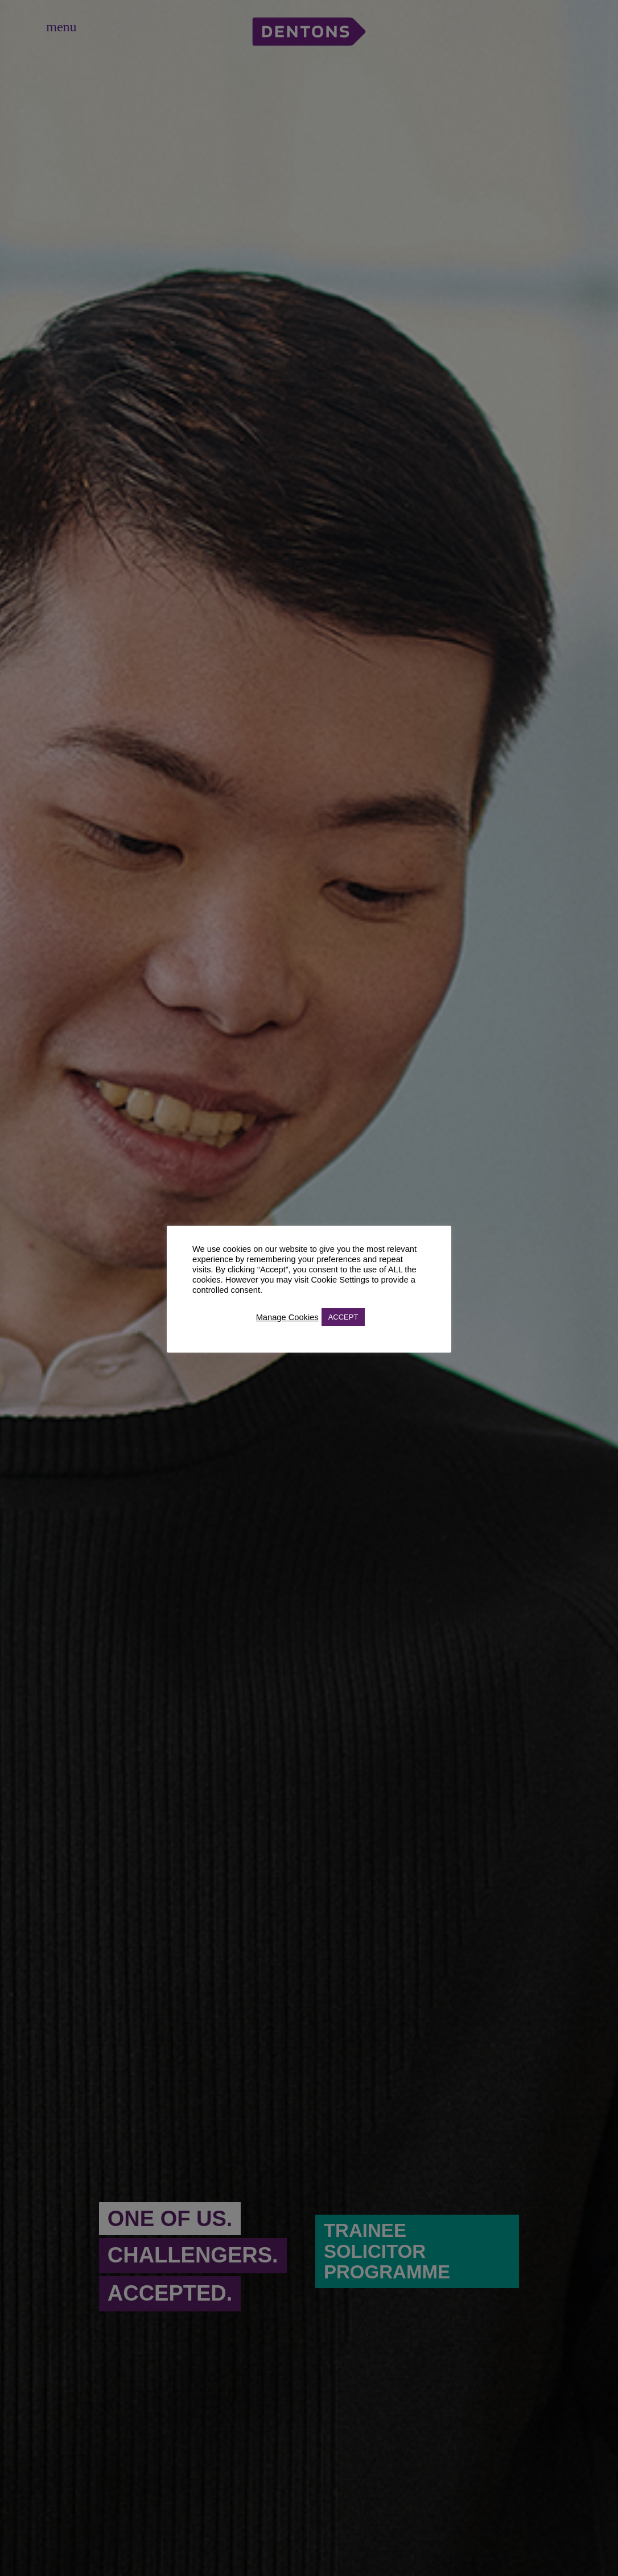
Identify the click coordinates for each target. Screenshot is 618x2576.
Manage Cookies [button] (287, 1317)
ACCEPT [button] (343, 1317)
